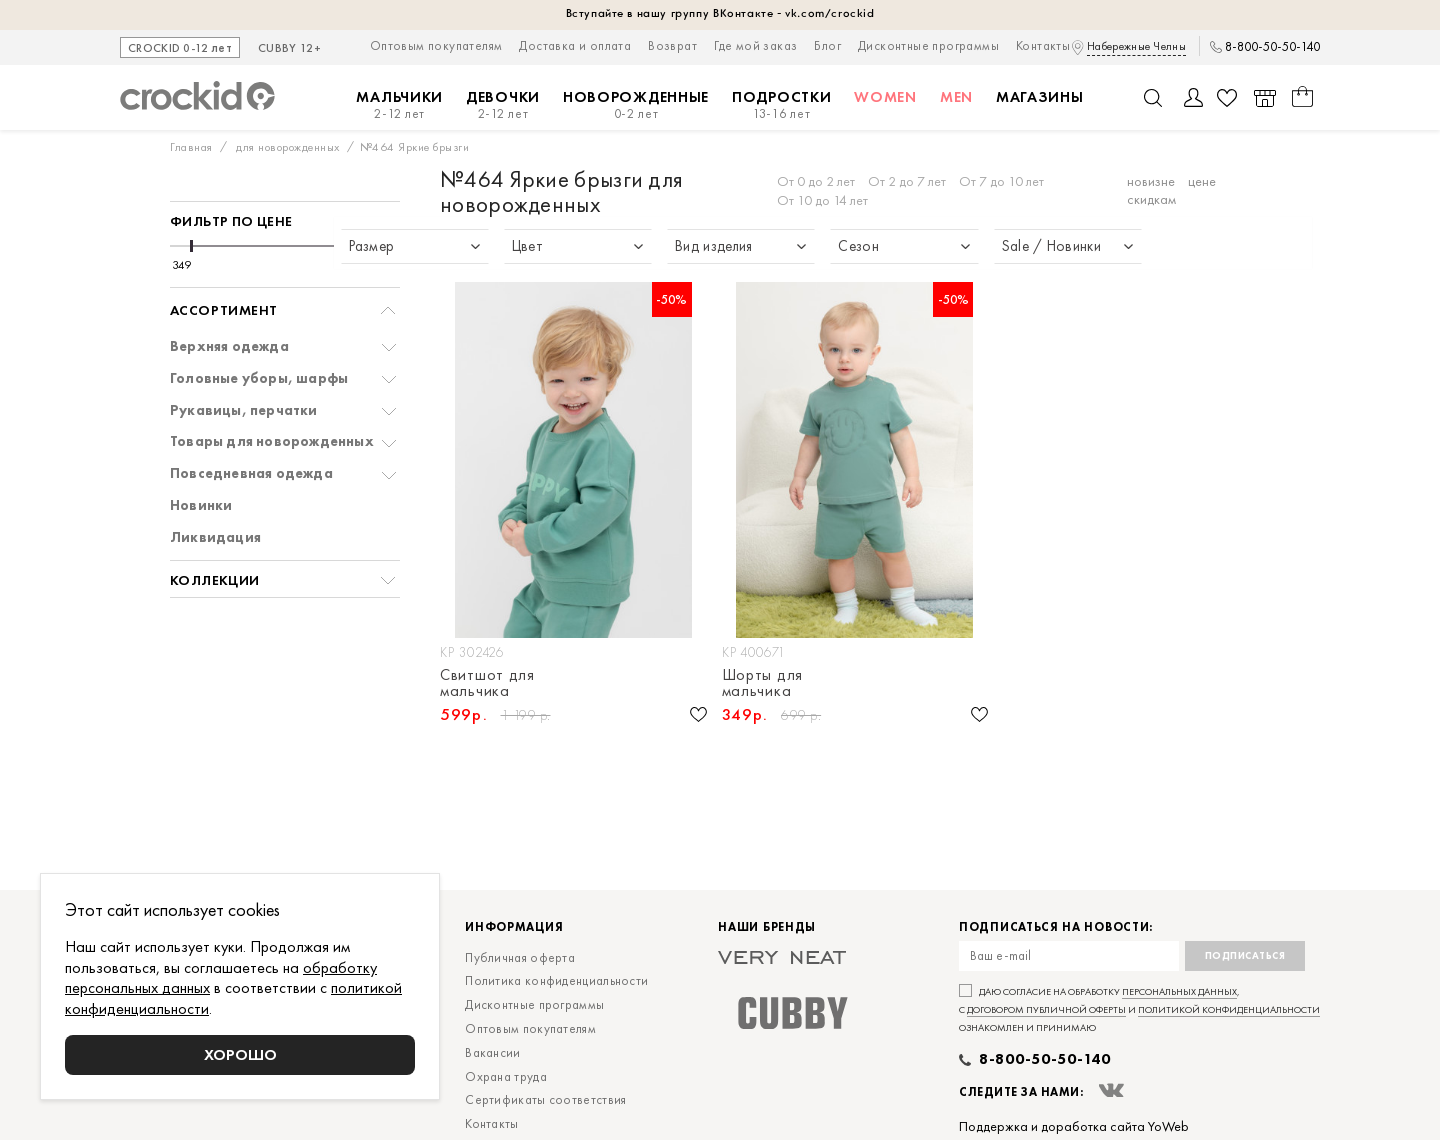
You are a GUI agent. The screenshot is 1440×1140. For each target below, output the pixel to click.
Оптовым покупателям (436, 45)
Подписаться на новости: (1056, 927)
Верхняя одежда (229, 346)
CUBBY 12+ (289, 49)
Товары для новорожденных (272, 441)
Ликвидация (215, 537)
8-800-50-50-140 (1272, 47)
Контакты (1043, 45)
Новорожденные (636, 105)
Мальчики (399, 105)
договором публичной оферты (1046, 1009)
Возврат (672, 45)
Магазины (1040, 97)
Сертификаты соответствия (545, 1099)
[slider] (191, 246)
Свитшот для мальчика (487, 683)
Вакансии (492, 1052)
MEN (956, 97)
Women (885, 97)
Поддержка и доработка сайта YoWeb (1074, 1126)
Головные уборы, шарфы (259, 378)
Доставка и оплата (575, 45)
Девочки (503, 105)
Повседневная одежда (251, 473)
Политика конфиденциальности (556, 980)
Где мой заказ (755, 45)
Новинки (201, 505)
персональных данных (1179, 991)
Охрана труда (506, 1076)
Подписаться (1245, 955)
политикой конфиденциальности (1229, 1009)
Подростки (781, 105)
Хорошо (240, 1054)
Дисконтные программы (928, 45)
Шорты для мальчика (762, 683)
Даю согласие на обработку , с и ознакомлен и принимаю (1139, 1009)
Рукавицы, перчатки (244, 410)
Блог (827, 45)
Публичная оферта (520, 957)
